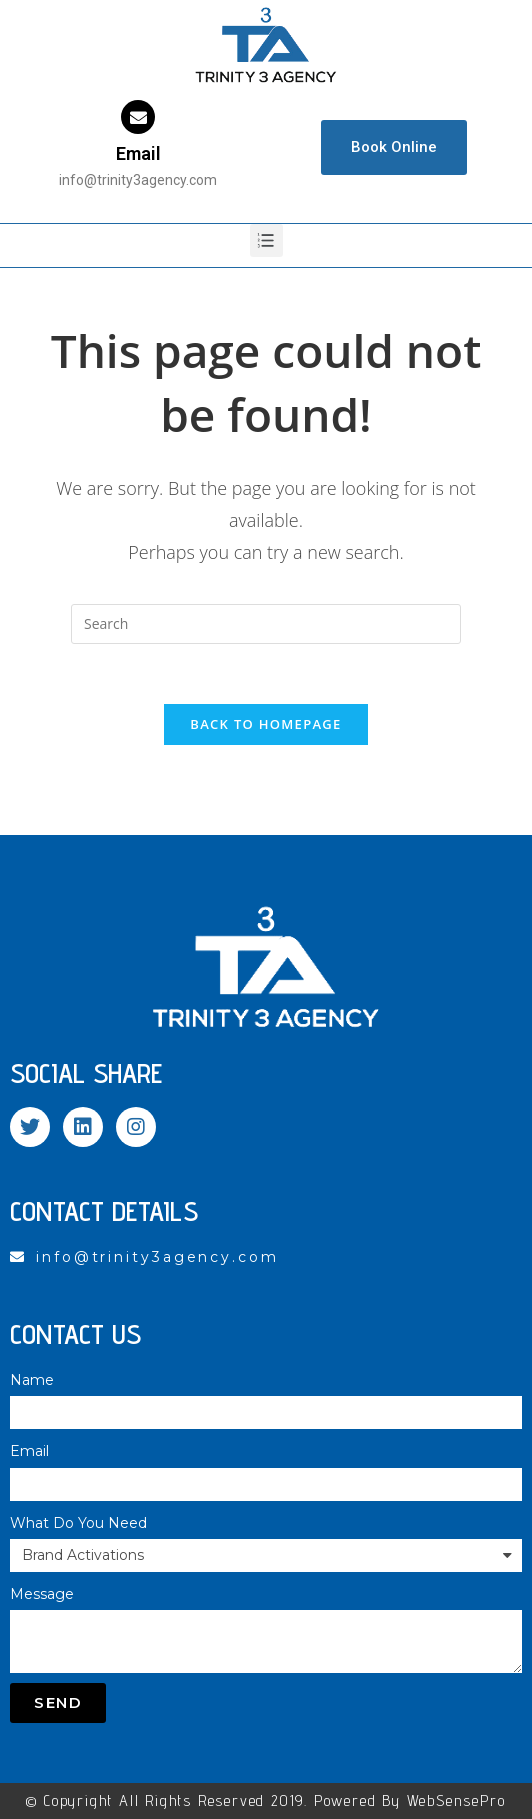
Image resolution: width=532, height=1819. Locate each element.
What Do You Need (78, 1523)
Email (138, 153)
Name (32, 1380)
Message (42, 1594)
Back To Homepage (265, 724)
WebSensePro (456, 1800)
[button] (394, 147)
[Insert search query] (266, 624)
